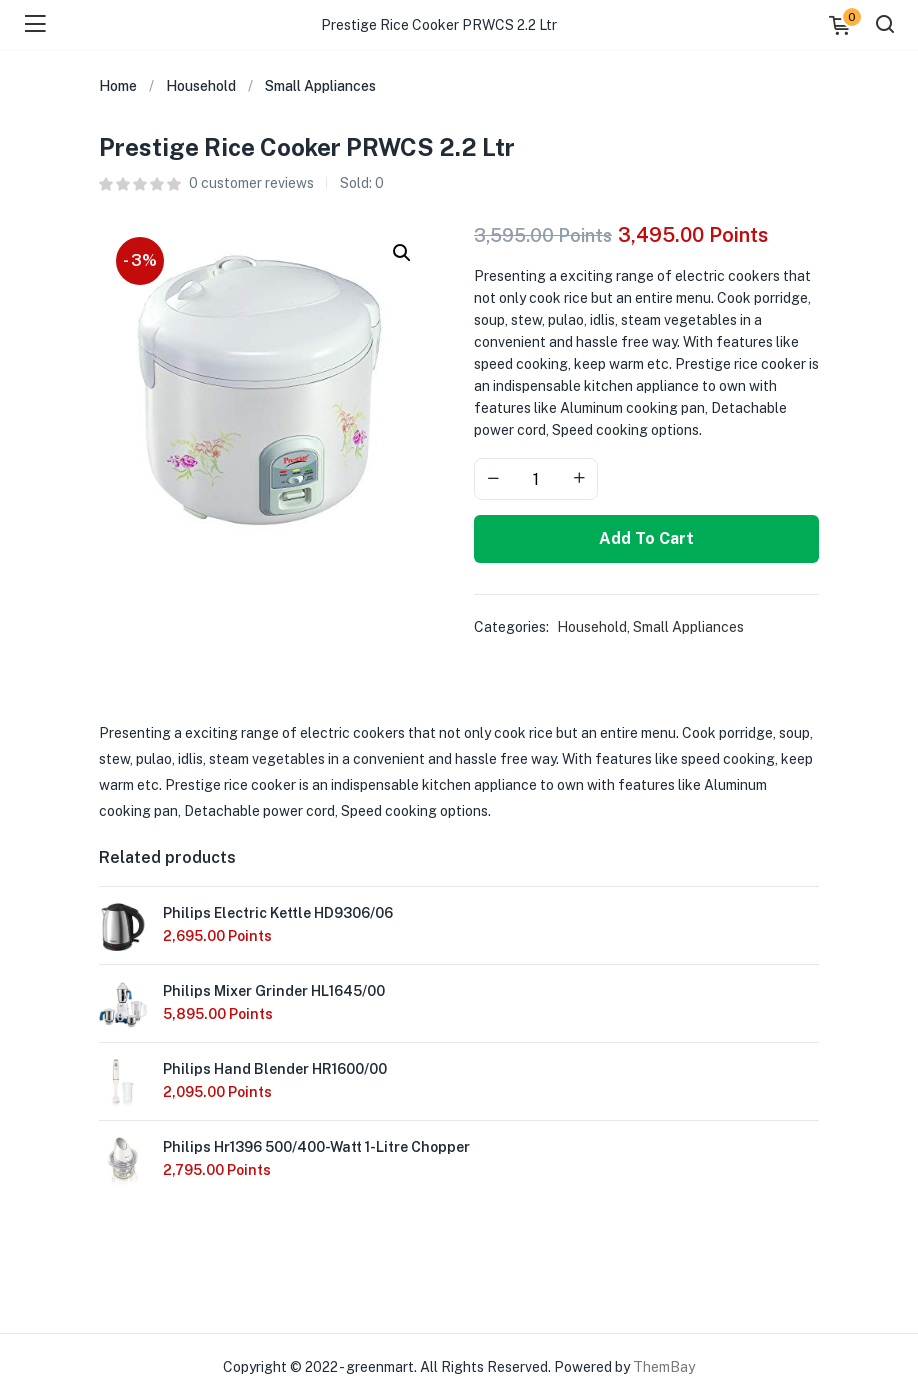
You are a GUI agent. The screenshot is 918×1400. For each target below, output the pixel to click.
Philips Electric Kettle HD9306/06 (278, 913)
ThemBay (664, 1367)
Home (118, 86)
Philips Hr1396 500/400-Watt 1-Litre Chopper (316, 1147)
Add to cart (646, 538)
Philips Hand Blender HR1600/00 (275, 1069)
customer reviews (251, 183)
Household (201, 86)
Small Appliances (320, 86)
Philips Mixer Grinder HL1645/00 (274, 991)
